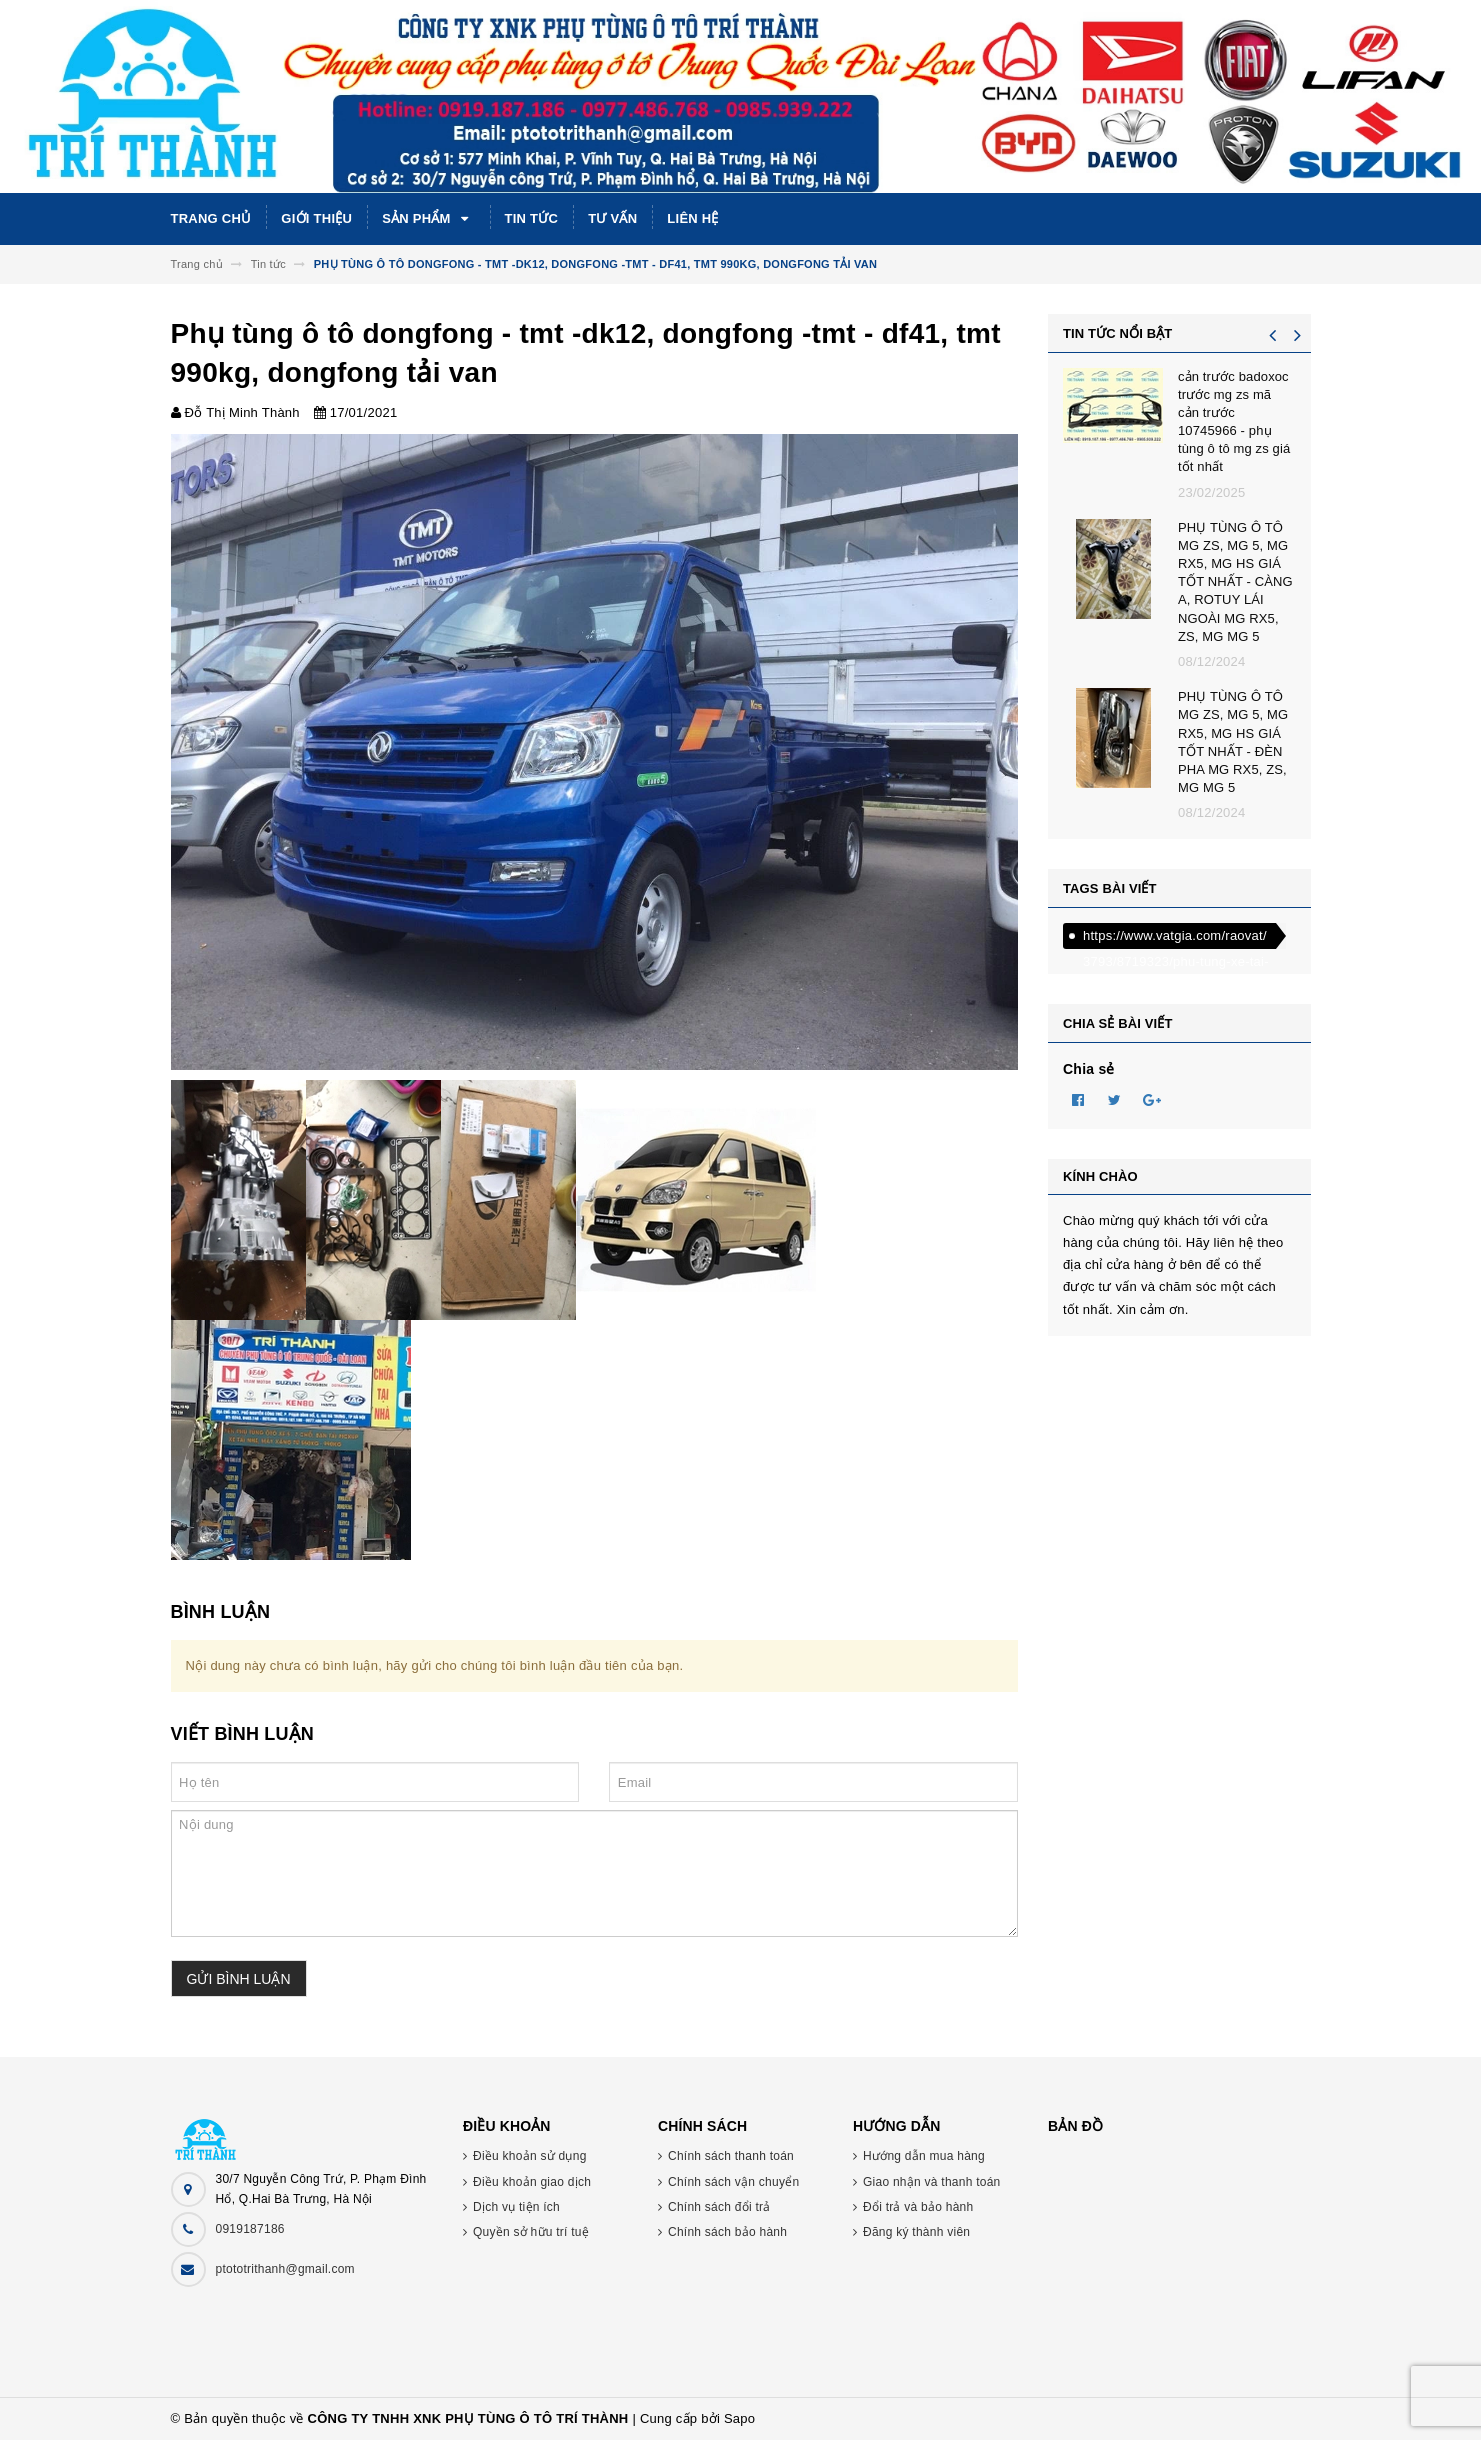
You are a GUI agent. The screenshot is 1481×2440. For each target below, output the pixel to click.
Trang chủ (211, 218)
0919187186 (250, 2229)
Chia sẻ (1089, 1069)
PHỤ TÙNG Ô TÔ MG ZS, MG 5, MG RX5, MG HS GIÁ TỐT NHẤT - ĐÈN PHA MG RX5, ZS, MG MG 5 (1233, 742)
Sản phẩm (428, 219)
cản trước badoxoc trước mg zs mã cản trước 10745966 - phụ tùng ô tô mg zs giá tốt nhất (1234, 422)
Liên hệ (692, 218)
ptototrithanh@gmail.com (285, 2269)
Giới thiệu (316, 218)
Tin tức (532, 218)
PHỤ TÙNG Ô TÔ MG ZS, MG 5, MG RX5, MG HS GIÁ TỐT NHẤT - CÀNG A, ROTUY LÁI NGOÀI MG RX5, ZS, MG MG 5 (1235, 582)
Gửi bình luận (239, 1979)
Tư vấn (612, 218)
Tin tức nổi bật (1117, 333)
